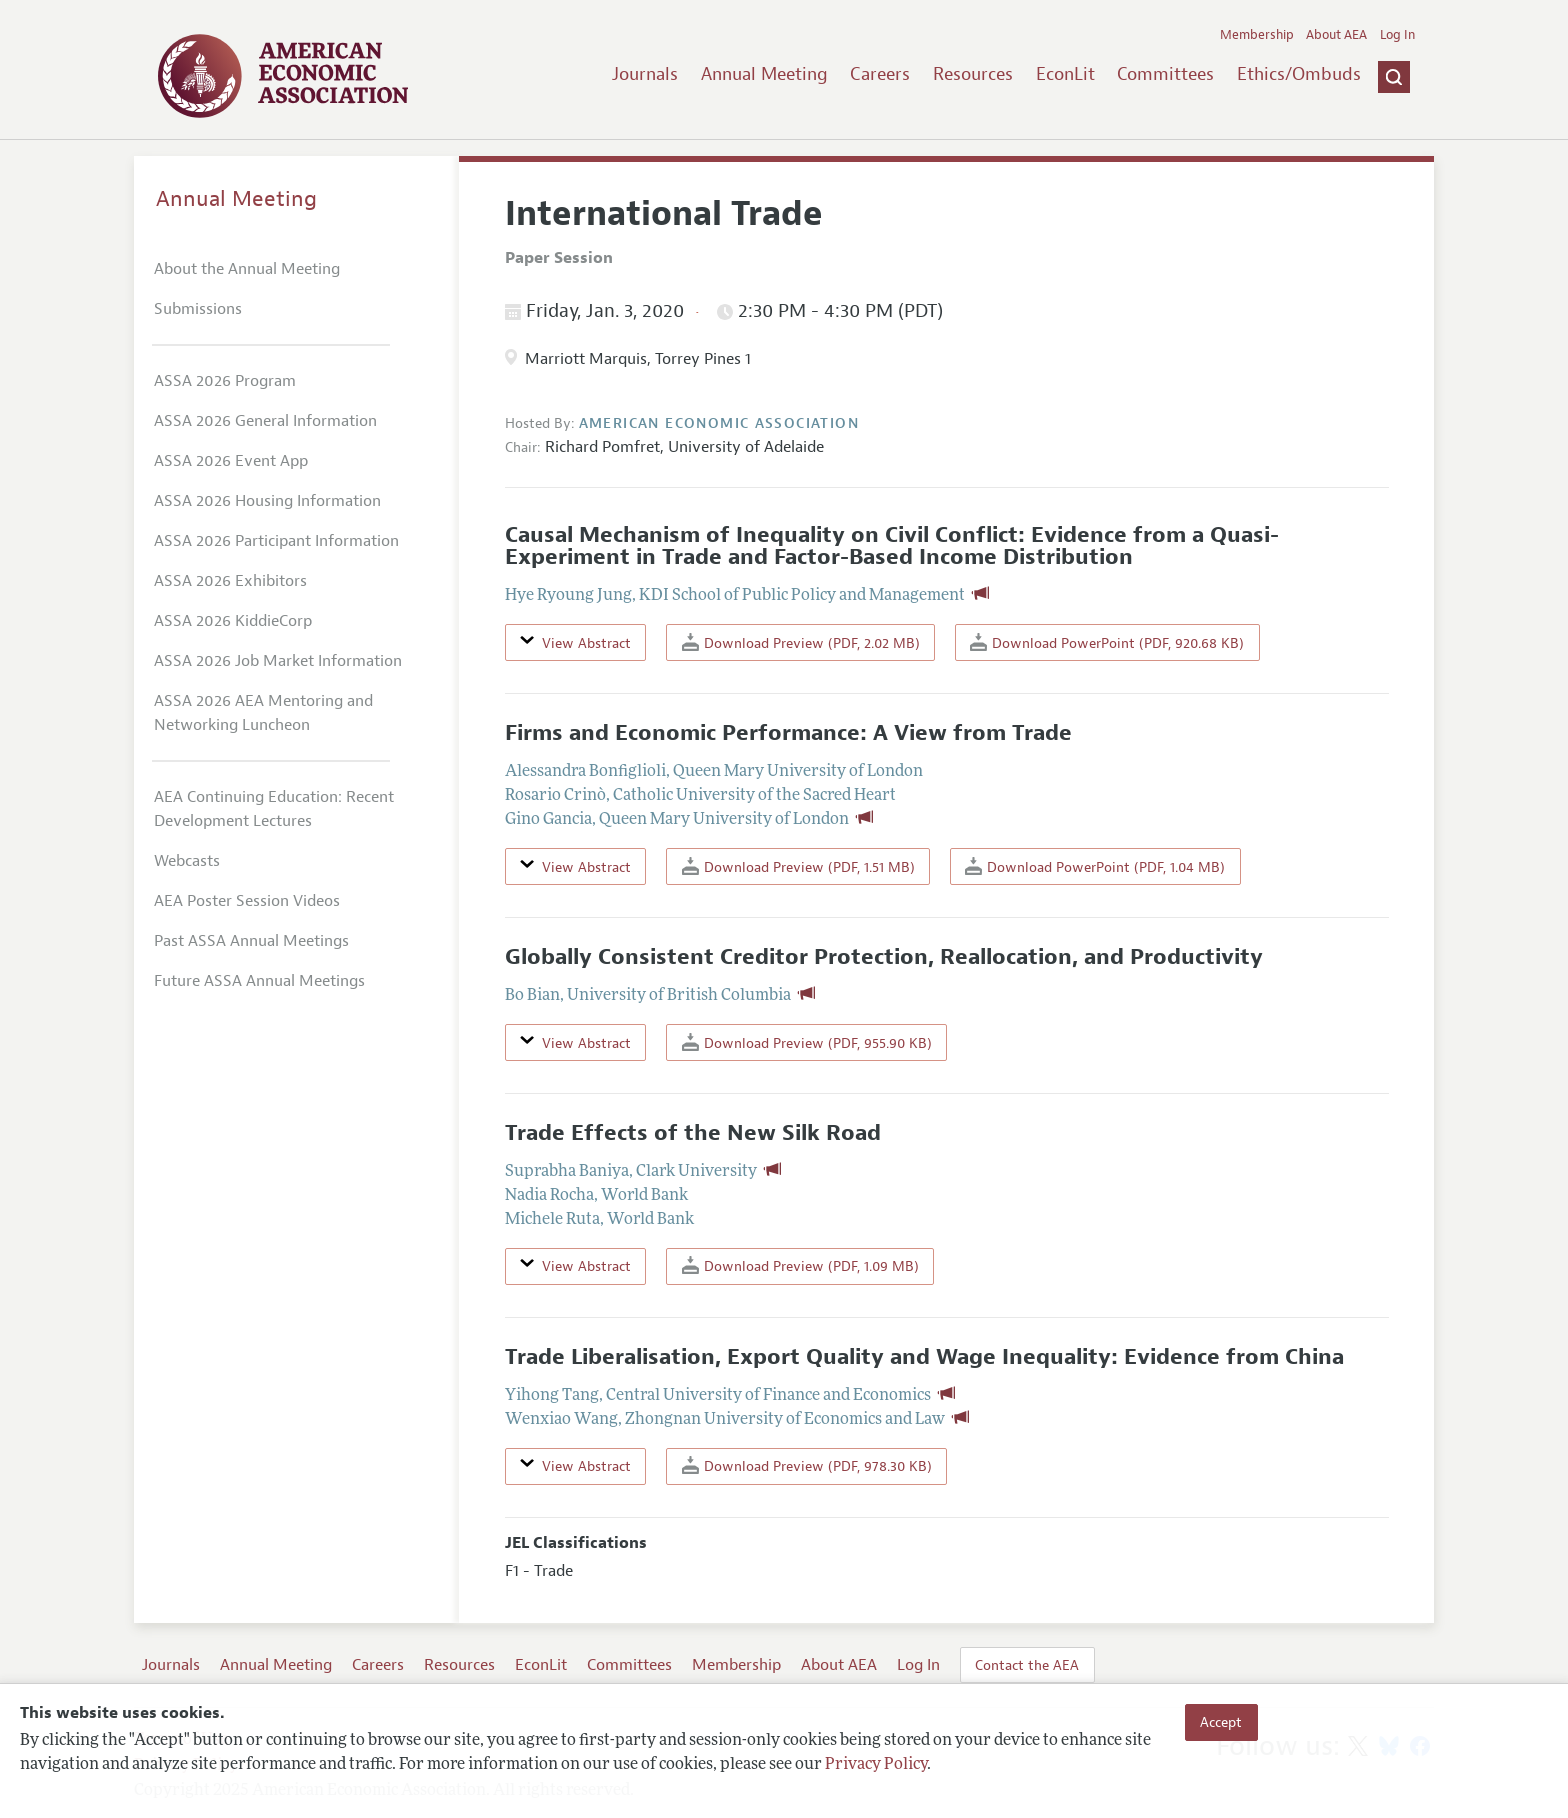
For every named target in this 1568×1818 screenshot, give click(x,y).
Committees (1165, 74)
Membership (1257, 35)
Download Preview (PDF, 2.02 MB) (801, 642)
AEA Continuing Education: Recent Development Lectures (274, 809)
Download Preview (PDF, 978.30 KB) (807, 1465)
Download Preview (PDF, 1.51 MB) (798, 866)
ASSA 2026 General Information (265, 421)
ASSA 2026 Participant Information (276, 541)
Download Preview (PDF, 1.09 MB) (800, 1265)
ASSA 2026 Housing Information (267, 501)
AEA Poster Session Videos (247, 901)
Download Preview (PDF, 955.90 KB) (807, 1042)
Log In (1397, 35)
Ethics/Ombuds (1299, 74)
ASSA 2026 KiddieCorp (233, 621)
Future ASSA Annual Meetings (259, 981)
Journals (645, 74)
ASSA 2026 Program (225, 381)
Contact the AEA (1027, 1665)
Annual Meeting (764, 74)
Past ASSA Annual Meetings (251, 941)
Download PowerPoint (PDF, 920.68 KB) (1107, 642)
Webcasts (187, 861)
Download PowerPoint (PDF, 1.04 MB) (1095, 866)
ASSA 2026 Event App (231, 461)
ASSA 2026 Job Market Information (278, 661)
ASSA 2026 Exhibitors (230, 581)
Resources (973, 74)
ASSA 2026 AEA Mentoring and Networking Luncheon (263, 713)
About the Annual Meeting (247, 269)
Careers (880, 74)
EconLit (1065, 74)
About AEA (1336, 35)
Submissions (198, 309)
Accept (1221, 1722)
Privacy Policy (876, 1765)
